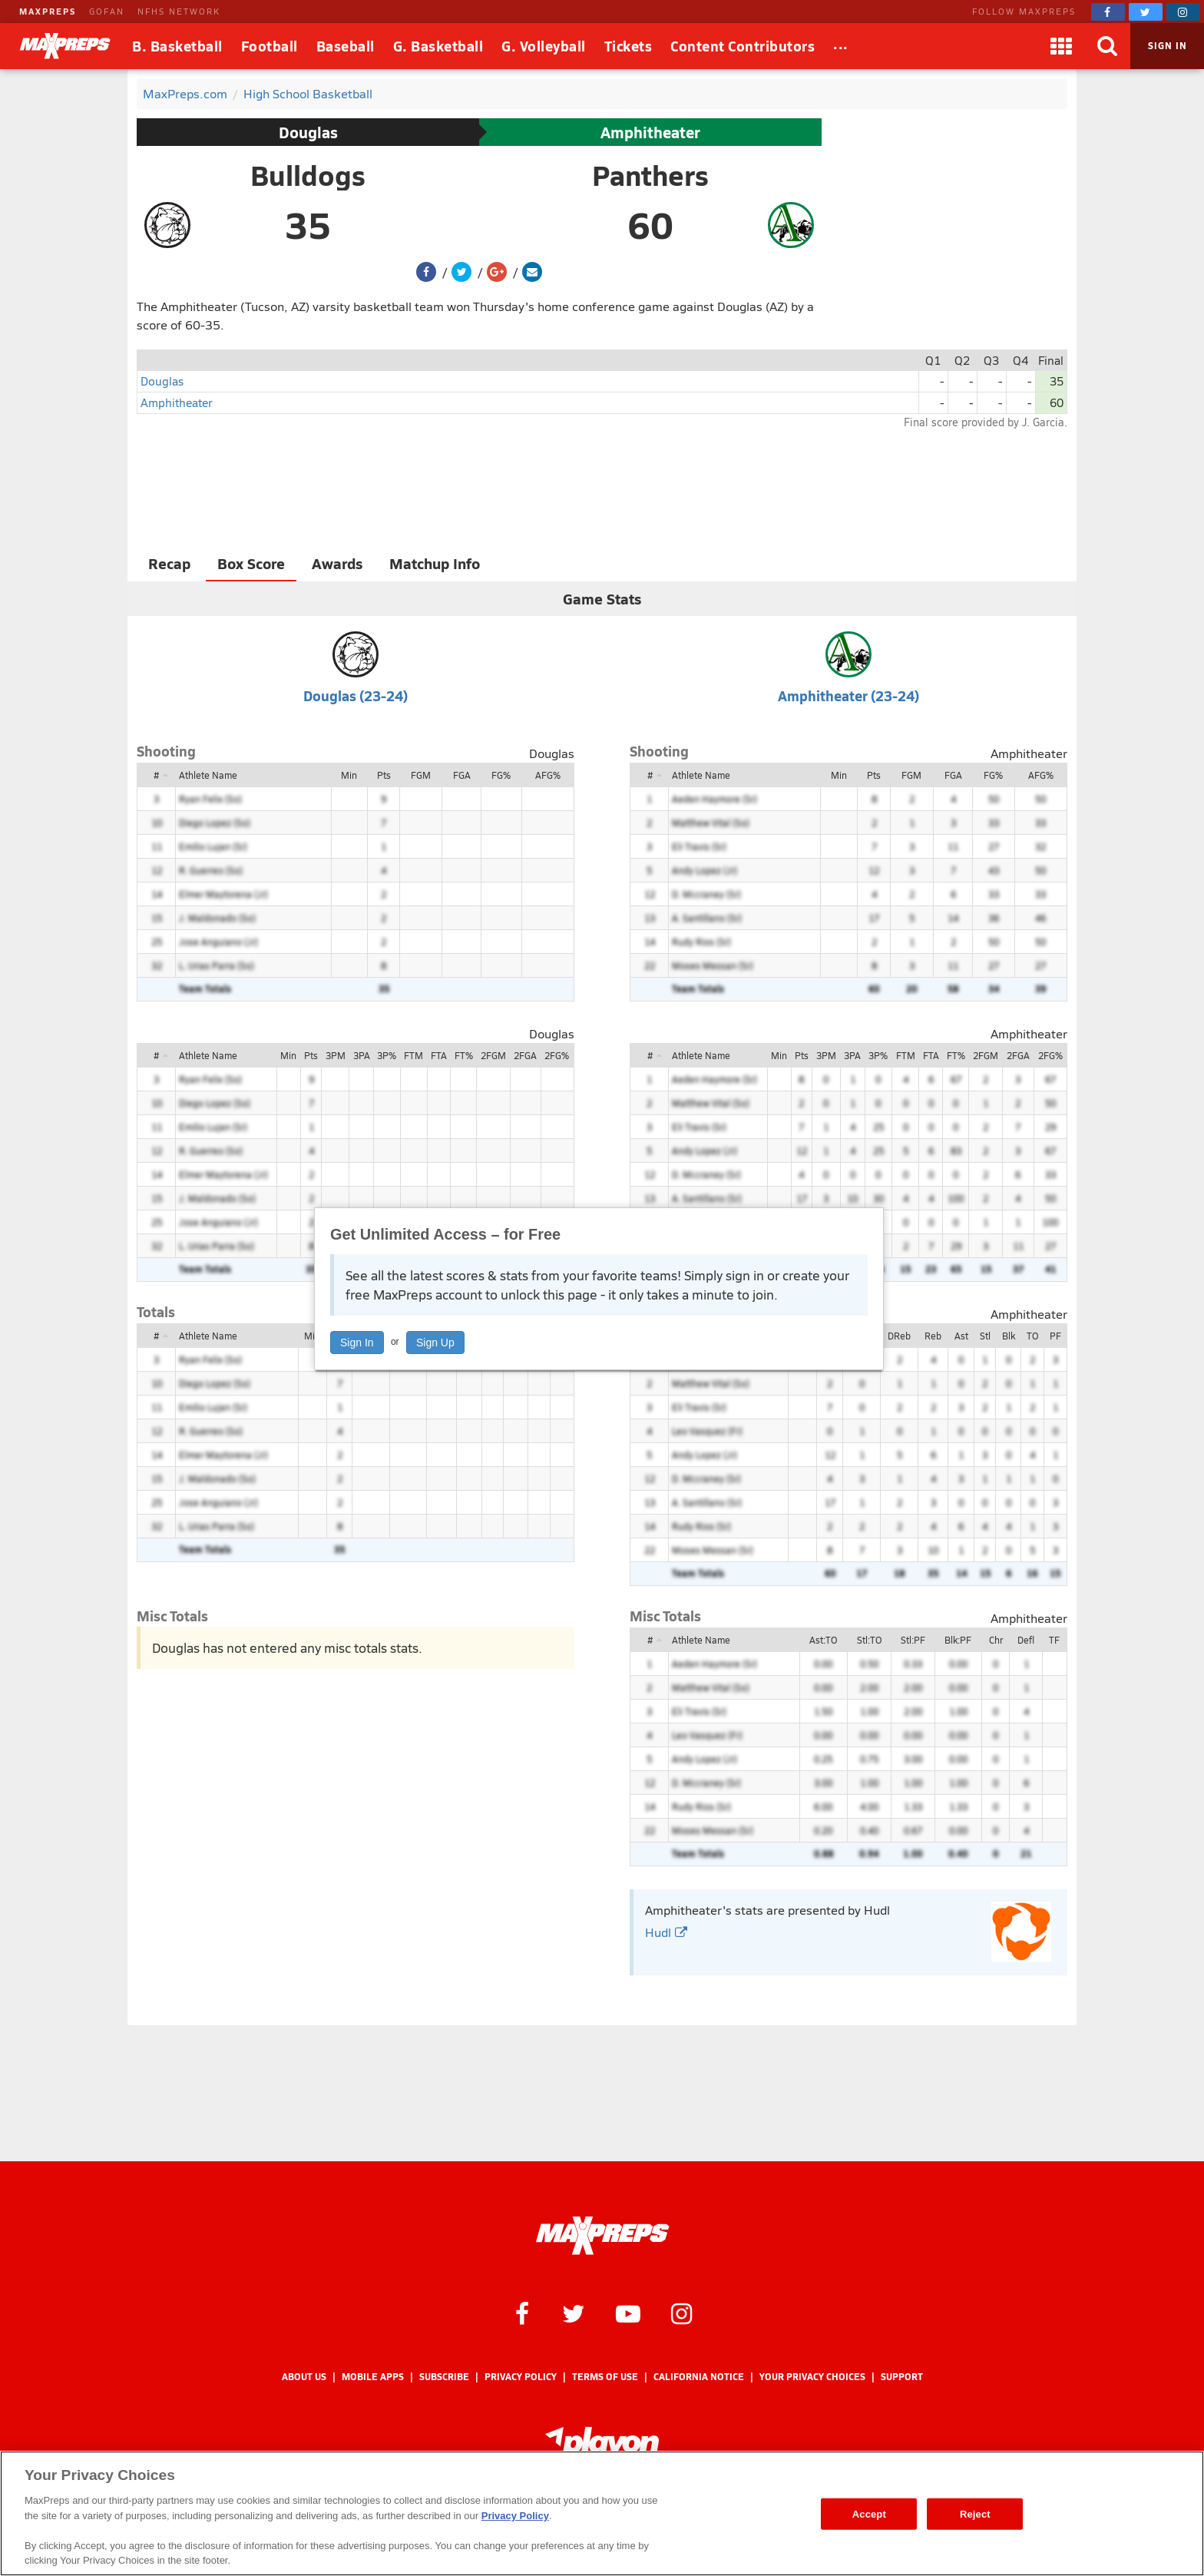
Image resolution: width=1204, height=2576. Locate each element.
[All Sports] (841, 46)
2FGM (493, 1055)
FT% (464, 1055)
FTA (439, 1055)
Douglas (308, 132)
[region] (602, 2513)
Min (349, 775)
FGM (421, 775)
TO (1032, 1335)
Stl (985, 1335)
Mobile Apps (373, 2376)
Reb (933, 1335)
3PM (336, 1055)
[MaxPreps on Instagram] (1183, 12)
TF (1054, 1640)
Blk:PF (957, 1640)
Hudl (666, 1932)
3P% (386, 1055)
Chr (996, 1640)
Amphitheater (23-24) (848, 695)
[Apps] (1061, 46)
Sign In (357, 1342)
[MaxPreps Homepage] (602, 2236)
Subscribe (444, 2376)
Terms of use (605, 2376)
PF (1055, 1335)
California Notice (698, 2376)
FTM (413, 1055)
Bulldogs (308, 175)
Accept (869, 2513)
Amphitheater (650, 132)
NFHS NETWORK (178, 11)
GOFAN (106, 11)
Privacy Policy (521, 2376)
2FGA (525, 1055)
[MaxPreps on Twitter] (1146, 12)
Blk (1008, 1335)
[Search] (1107, 46)
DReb (899, 1335)
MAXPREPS (47, 11)
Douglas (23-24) (355, 695)
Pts (384, 775)
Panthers (650, 175)
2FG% (556, 1055)
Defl (1025, 1640)
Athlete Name (208, 775)
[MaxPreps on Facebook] (1108, 12)
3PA (361, 1055)
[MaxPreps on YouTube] (628, 2312)
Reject (975, 2513)
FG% (501, 775)
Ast (961, 1335)
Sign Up (435, 1342)
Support (902, 2376)
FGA (462, 775)
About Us (304, 2376)
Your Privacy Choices (812, 2376)
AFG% (548, 775)
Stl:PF (913, 1640)
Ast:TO (823, 1640)
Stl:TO (869, 1640)
